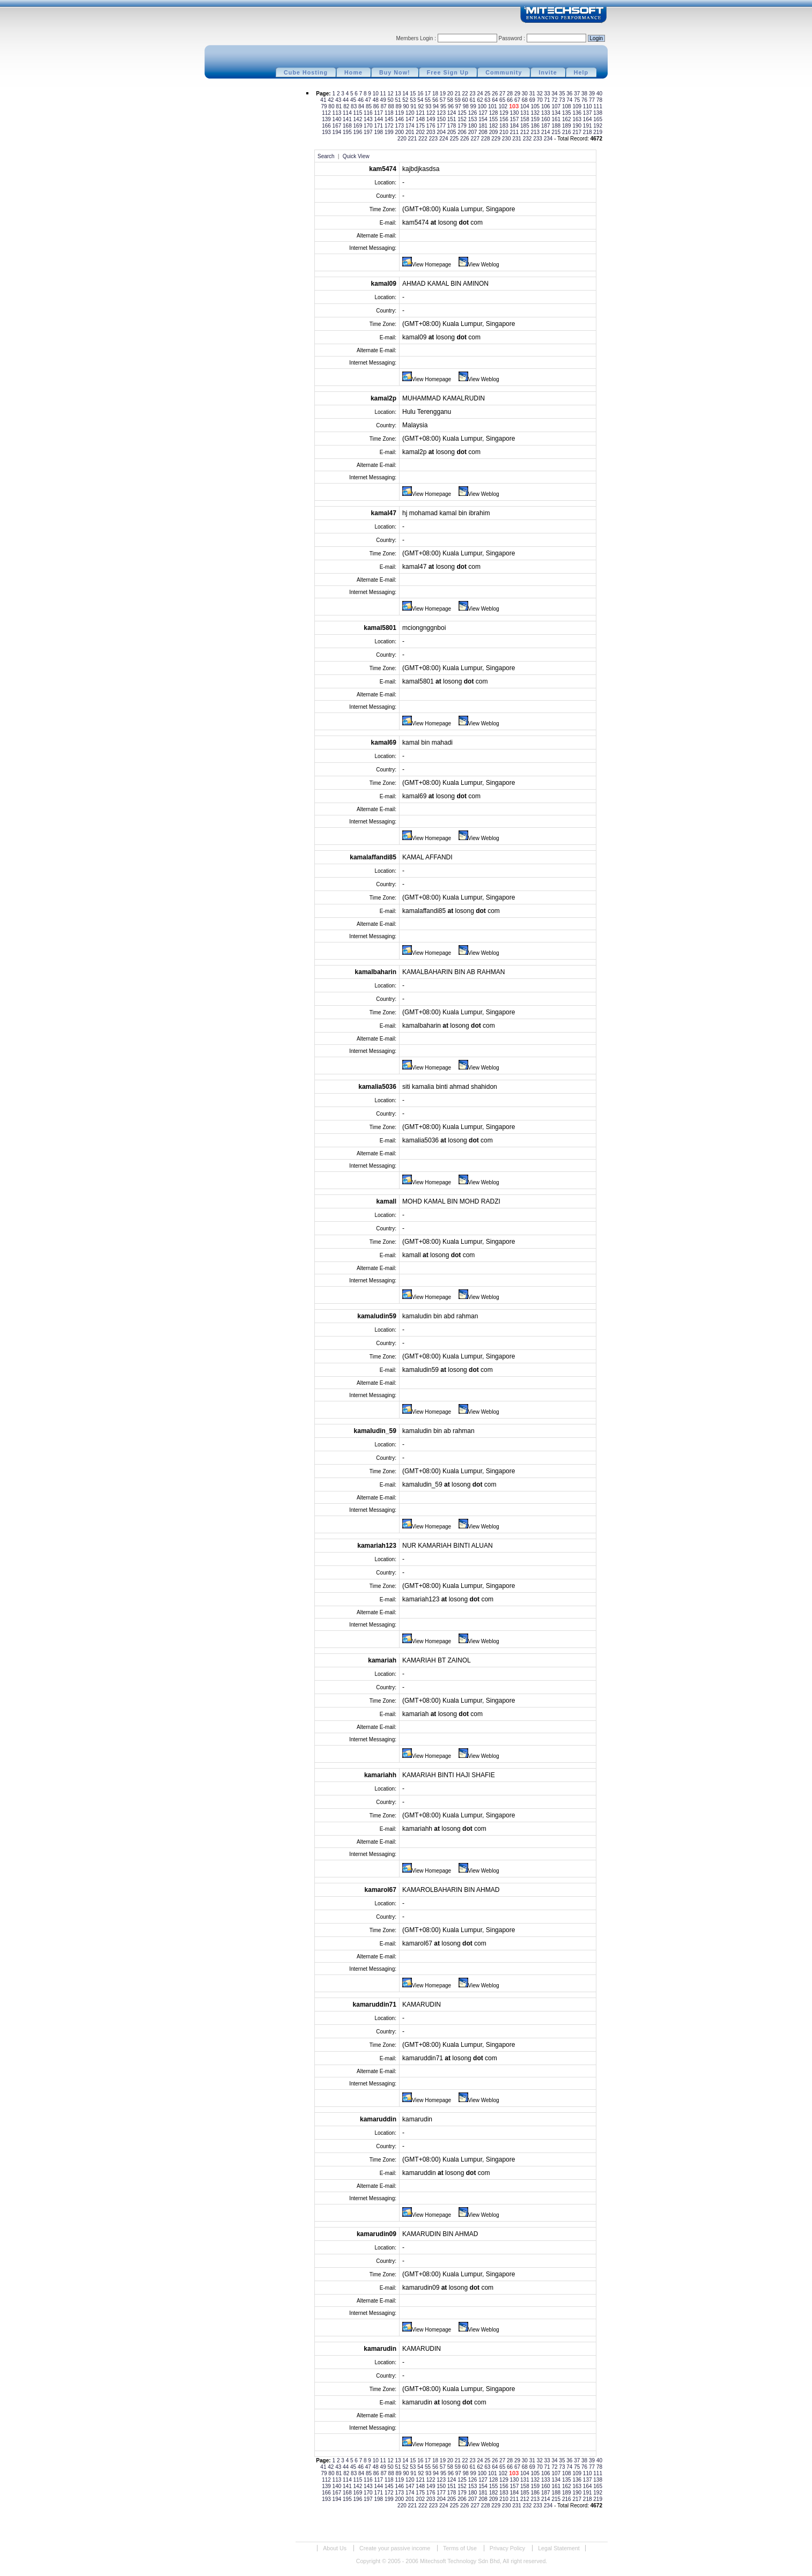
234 (549, 139)
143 (369, 119)
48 (376, 100)
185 (525, 126)
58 (451, 100)
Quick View (356, 156)
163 (577, 119)
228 (486, 139)
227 (475, 139)
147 (410, 119)
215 (556, 132)
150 (442, 119)
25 (488, 93)
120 (410, 113)
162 (567, 119)
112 (327, 113)
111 (597, 106)
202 (421, 132)
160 (546, 119)
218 (588, 132)
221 (413, 139)
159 (536, 119)
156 (504, 119)
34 (555, 93)
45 (354, 100)
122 (431, 113)
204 (442, 132)
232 (528, 139)
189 (567, 126)
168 (348, 126)
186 (536, 126)
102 (503, 106)
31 (533, 93)
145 (390, 119)
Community (503, 72)
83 (354, 106)
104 (525, 106)
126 (473, 113)
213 (536, 132)
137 (588, 113)
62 (480, 100)
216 (567, 132)
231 (517, 139)
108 (567, 106)
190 (577, 126)
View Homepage (426, 265)
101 (493, 106)
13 (398, 93)
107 (556, 106)
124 (452, 113)
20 (451, 93)
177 (442, 126)
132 (536, 113)
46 (361, 100)
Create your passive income (394, 2548)
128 (494, 113)
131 (525, 113)
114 (348, 113)
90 (406, 106)
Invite (547, 72)
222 (423, 139)
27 (503, 93)
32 (540, 93)
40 (599, 93)
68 (525, 100)
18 (436, 93)
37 (577, 93)
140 (338, 119)
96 (451, 106)
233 (538, 139)
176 (431, 126)
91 (414, 106)
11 (384, 93)
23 (473, 93)
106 (546, 106)
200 (400, 132)
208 (483, 132)
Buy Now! (394, 72)
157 (515, 119)
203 (431, 132)
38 (585, 93)
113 (338, 113)
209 (494, 132)
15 (413, 93)
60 (466, 100)
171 (379, 126)
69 (533, 100)
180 (473, 126)
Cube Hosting (306, 72)
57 (443, 100)
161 (556, 119)
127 (483, 113)
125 (462, 113)
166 (327, 126)
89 (399, 106)
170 (369, 126)
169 (358, 126)
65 (503, 100)
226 (465, 139)
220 (402, 139)
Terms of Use (460, 2548)
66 (510, 100)
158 (525, 119)
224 (444, 139)
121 (421, 113)
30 (525, 93)
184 (515, 126)
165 (597, 119)
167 (338, 126)
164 (588, 119)
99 (474, 106)
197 (369, 132)
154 (483, 119)
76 (585, 100)
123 (442, 113)
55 (428, 100)
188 (556, 126)
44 (346, 100)
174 (410, 126)
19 (443, 93)
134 (556, 113)
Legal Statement (559, 2548)
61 (473, 100)
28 (510, 93)
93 (429, 106)
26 (495, 93)
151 (452, 119)
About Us (334, 2548)
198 (379, 132)
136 (577, 113)
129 (504, 113)
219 (597, 132)
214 (546, 132)
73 (562, 100)
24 (480, 93)
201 (410, 132)
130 (515, 113)
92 (421, 106)
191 (588, 126)
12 (391, 93)
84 (362, 106)
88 (392, 106)
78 (599, 100)
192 (597, 126)
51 (398, 100)
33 (548, 93)
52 (406, 100)
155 (494, 119)
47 (369, 100)
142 (358, 119)
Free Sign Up (448, 72)
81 (339, 106)
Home (353, 72)
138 (597, 113)
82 (347, 106)
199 (390, 132)
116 (369, 113)
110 (588, 106)
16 (421, 93)
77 (592, 100)
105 (536, 106)
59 (458, 100)
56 (436, 100)
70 (540, 100)
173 (400, 126)
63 (488, 100)
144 (379, 119)
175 (421, 126)
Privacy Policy (507, 2548)
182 (494, 126)
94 (436, 106)
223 (434, 139)
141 (348, 119)
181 (483, 126)
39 (592, 93)
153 (473, 119)
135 (567, 113)
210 (504, 132)
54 (421, 100)
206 (462, 132)
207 (473, 132)
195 (348, 132)
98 (466, 106)
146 (400, 119)
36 (570, 93)
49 (384, 100)
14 (406, 93)
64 (495, 100)
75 (577, 100)
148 (421, 119)
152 (462, 119)
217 (577, 132)
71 (548, 100)
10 (376, 93)
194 (338, 132)
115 (358, 113)
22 (466, 93)
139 (327, 119)
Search (326, 156)
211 (515, 132)
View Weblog (479, 265)
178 (452, 126)
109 (577, 106)
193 (327, 132)
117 (379, 113)
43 (339, 100)
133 (546, 113)
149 (431, 119)
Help (581, 72)
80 (332, 106)
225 (454, 139)
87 (384, 106)
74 (570, 100)
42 (331, 100)
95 (444, 106)
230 (507, 139)
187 (546, 126)
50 (391, 100)
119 (400, 113)
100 (482, 106)
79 (324, 106)
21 (458, 93)
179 (462, 126)
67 (518, 100)
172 (390, 126)
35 (562, 93)
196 (358, 132)
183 (504, 126)
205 (452, 132)
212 (525, 132)
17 (428, 93)
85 (369, 106)
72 (555, 100)
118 (390, 113)
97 (459, 106)
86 (377, 106)
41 (324, 100)
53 (413, 100)
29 (518, 93)
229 (496, 139)
